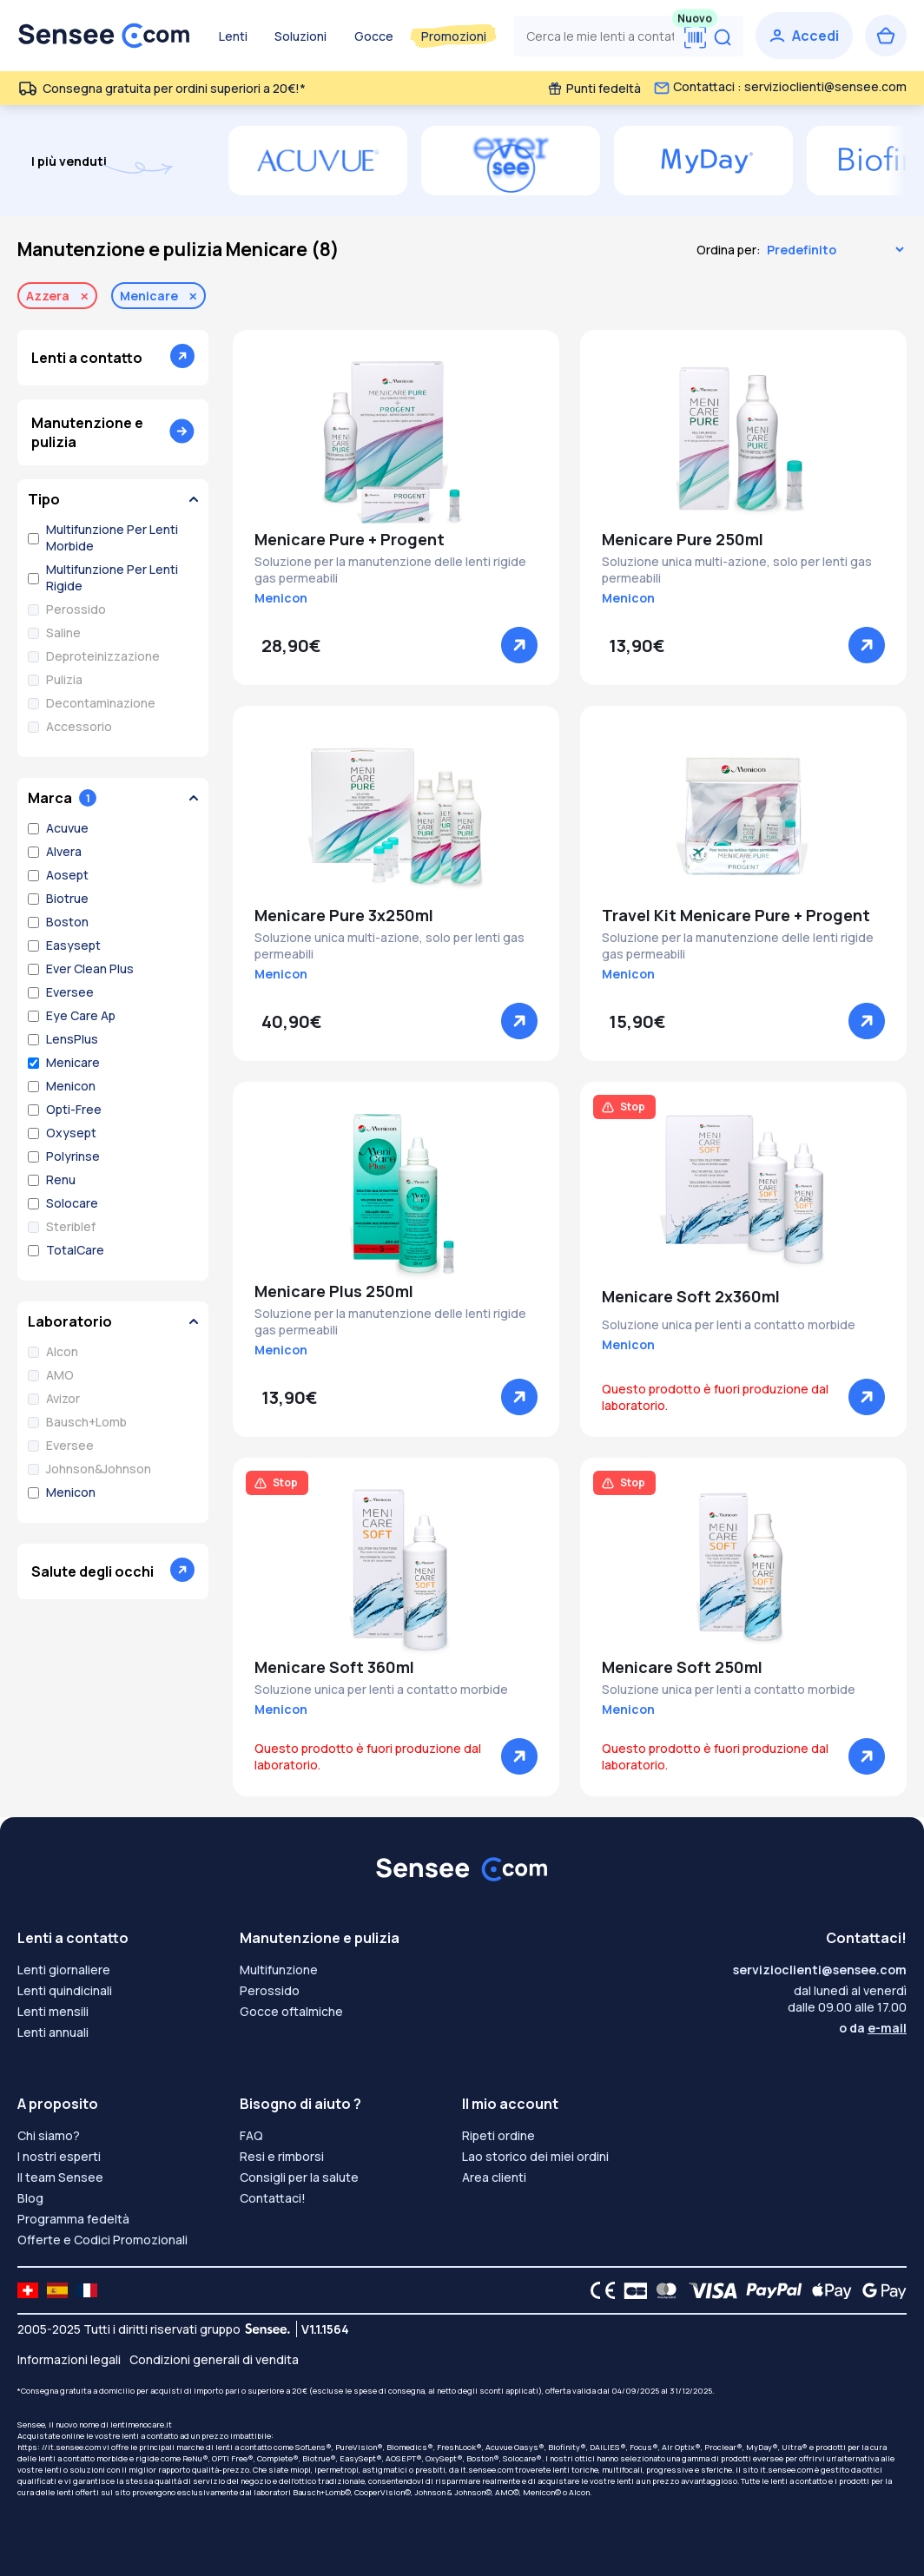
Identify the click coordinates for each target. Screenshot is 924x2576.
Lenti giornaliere (63, 1969)
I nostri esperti (59, 2156)
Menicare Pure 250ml (682, 539)
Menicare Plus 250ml (333, 1291)
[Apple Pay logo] (827, 2290)
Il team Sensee (60, 2177)
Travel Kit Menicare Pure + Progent (736, 915)
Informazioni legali (69, 2359)
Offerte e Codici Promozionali (102, 2239)
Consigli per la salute (299, 2177)
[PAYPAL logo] (770, 2290)
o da (873, 2027)
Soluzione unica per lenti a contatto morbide (728, 1324)
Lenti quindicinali (64, 1990)
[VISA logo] (708, 2290)
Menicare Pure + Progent (349, 539)
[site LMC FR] (86, 2290)
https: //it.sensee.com (59, 2447)
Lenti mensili (53, 2011)
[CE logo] (598, 2290)
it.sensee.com (486, 2469)
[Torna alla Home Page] (104, 35)
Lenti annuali (53, 2032)
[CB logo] (631, 2290)
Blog (30, 2198)
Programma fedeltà (73, 2218)
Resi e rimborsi (282, 2156)
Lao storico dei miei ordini (535, 2156)
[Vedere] (519, 645)
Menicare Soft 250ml (682, 1667)
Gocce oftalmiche (291, 2011)
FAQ (251, 2135)
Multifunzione (279, 1969)
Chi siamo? (48, 2135)
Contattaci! (273, 2198)
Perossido (270, 1990)
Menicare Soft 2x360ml (691, 1296)
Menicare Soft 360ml (334, 1667)
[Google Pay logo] (880, 2290)
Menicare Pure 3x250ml (343, 915)
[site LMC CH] (27, 2290)
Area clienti (494, 2177)
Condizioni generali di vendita (214, 2359)
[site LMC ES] (57, 2290)
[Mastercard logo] (663, 2290)
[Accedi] (804, 35)
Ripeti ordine (498, 2135)
